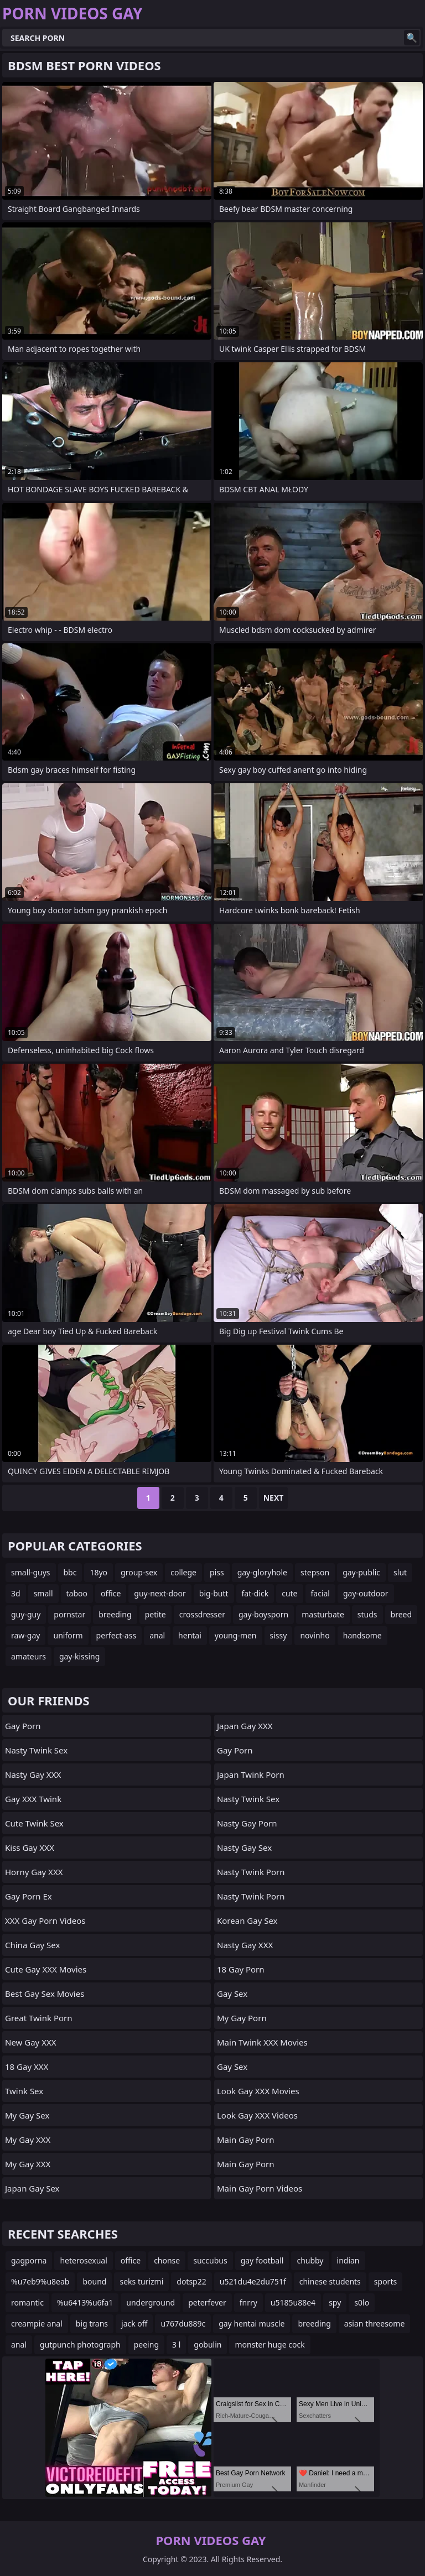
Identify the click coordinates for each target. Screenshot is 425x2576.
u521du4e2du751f (253, 2281)
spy (335, 2302)
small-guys (30, 1572)
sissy (278, 1635)
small (43, 1593)
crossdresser (202, 1614)
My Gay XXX (27, 2139)
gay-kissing (79, 1656)
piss (217, 1572)
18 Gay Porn (241, 1969)
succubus (210, 2260)
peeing (146, 2344)
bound (94, 2281)
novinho (314, 1635)
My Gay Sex (27, 2115)
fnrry (248, 2302)
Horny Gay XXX (34, 1871)
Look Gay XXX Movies (258, 2090)
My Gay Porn (242, 2017)
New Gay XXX (30, 2042)
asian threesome (374, 2323)
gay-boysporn (263, 1614)
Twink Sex (24, 2090)
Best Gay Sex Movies (44, 1993)
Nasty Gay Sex (244, 1847)
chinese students (330, 2281)
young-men (236, 1635)
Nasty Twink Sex (36, 1750)
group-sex (139, 1572)
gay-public (361, 1572)
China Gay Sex (32, 1944)
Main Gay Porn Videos (259, 2188)
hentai (189, 1635)
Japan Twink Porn (250, 1774)
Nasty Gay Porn (247, 1823)
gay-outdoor (365, 1593)
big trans (92, 2323)
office (111, 1593)
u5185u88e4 (293, 2302)
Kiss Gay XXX (29, 1847)
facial (320, 1593)
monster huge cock (269, 2344)
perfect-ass (116, 1635)
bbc (70, 1572)
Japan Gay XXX (245, 1725)
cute (289, 1593)
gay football (262, 2260)
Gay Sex (232, 1993)
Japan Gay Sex (32, 2188)
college (183, 1572)
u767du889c (182, 2323)
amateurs (28, 1656)
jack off (134, 2323)
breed (401, 1614)
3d (15, 1593)
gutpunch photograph (80, 2344)
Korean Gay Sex (247, 1920)
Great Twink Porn (38, 2017)
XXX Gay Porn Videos (45, 1920)
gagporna (28, 2260)
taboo (76, 1593)
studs (367, 1614)
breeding (115, 1614)
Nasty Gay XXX (33, 1774)
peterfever (207, 2302)
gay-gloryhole (262, 1572)
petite (155, 1614)
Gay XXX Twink (33, 1798)
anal (157, 1635)
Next (273, 1497)
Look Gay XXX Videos (257, 2115)
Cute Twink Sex (34, 1823)
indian (348, 2260)
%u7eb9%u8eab (40, 2281)
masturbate (323, 1614)
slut (400, 1572)
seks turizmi (141, 2281)
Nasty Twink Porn (250, 1871)
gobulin (207, 2344)
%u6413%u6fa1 (85, 2302)
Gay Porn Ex (28, 1896)
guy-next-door (159, 1593)
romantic (27, 2302)
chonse (167, 2260)
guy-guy (25, 1614)
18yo (98, 1572)
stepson (314, 1572)
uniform (67, 1635)
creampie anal (37, 2323)
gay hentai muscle (251, 2323)
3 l (176, 2344)
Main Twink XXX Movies (262, 2042)
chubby (310, 2260)
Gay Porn (23, 1725)
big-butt (214, 1593)
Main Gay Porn (245, 2139)
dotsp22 (191, 2281)
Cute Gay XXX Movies (45, 1969)
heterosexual (83, 2260)
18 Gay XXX (26, 2066)
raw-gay (25, 1635)
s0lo (361, 2302)
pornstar (69, 1614)
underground (150, 2302)
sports (385, 2281)
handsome (362, 1635)
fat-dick (255, 1593)
